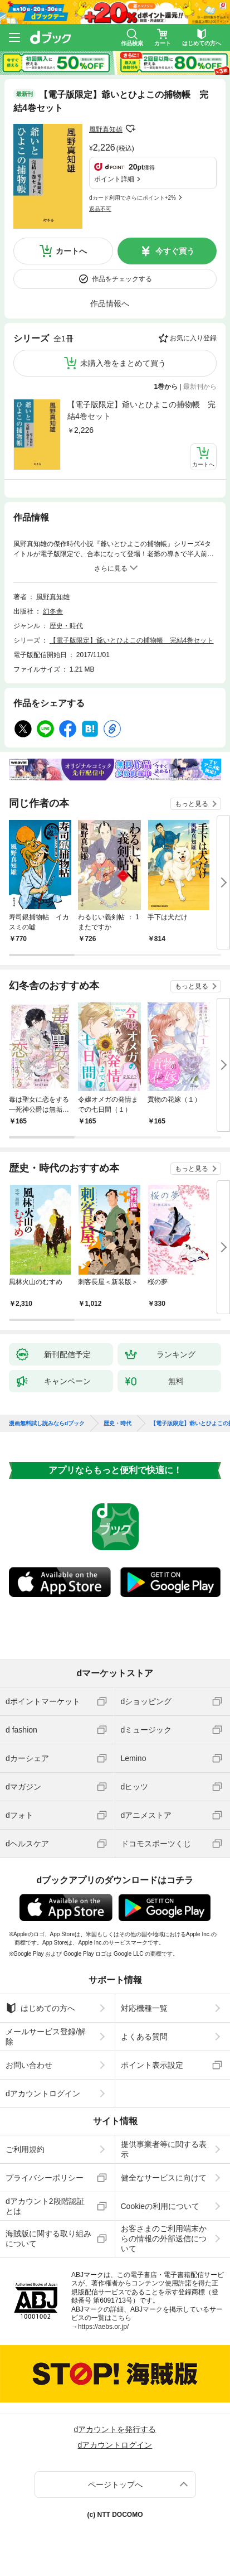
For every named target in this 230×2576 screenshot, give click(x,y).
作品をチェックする (122, 279)
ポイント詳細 (114, 179)
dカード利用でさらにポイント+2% (132, 198)
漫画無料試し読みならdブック (47, 1423)
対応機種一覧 (144, 2008)
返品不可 (100, 209)
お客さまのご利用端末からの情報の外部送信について (164, 2238)
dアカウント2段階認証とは (45, 2206)
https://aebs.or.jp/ (103, 2327)
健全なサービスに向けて (164, 2177)
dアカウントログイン (43, 2093)
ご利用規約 (25, 2149)
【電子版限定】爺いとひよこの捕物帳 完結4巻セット (141, 410)
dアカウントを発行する (115, 2429)
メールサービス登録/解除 (46, 2036)
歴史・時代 (66, 626)
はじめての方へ (40, 2008)
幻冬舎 (53, 611)
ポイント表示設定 (152, 2065)
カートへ (71, 251)
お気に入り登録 (193, 338)
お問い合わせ (29, 2065)
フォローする (130, 128)
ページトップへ (115, 2484)
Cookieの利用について (160, 2206)
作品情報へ (109, 303)
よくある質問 (144, 2036)
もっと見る (191, 804)
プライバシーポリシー (45, 2177)
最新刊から (200, 386)
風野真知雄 (106, 129)
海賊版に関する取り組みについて (48, 2238)
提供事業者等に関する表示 (164, 2149)
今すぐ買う (174, 251)
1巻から (166, 386)
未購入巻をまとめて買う (123, 363)
